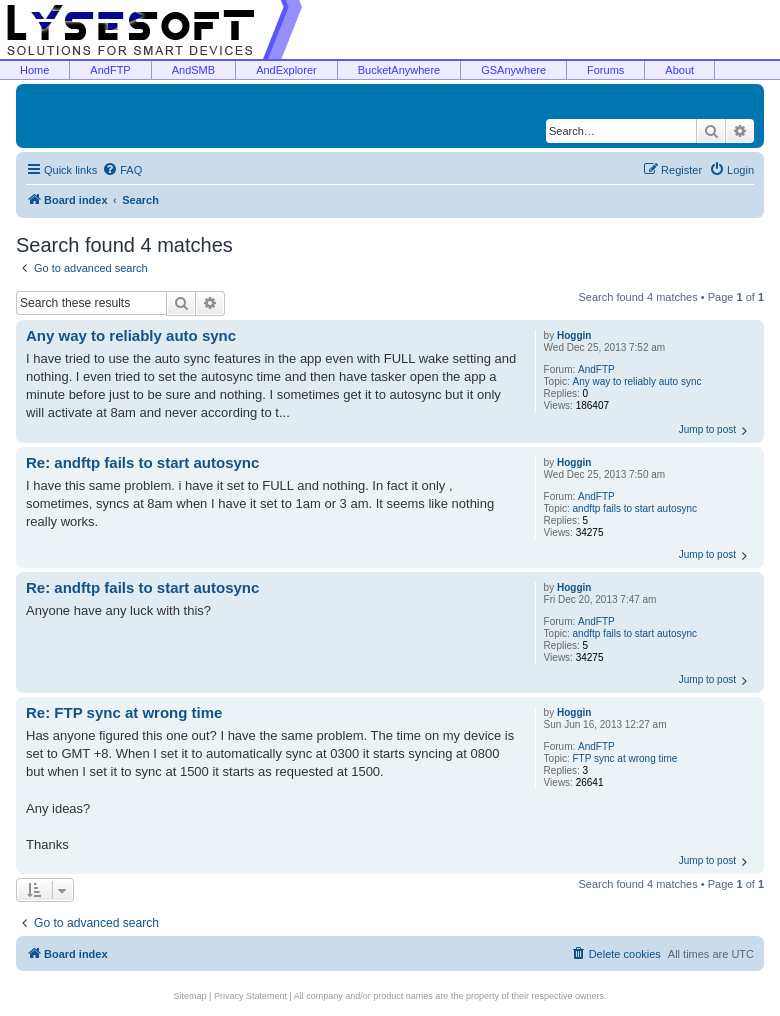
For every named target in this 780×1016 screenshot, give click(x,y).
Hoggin (574, 335)
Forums (605, 70)
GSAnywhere (513, 70)
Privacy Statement (250, 996)
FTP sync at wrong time (625, 758)
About (679, 70)
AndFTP (110, 70)
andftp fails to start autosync (635, 508)
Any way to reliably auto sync (637, 381)
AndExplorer (286, 70)
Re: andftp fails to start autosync (142, 462)
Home (34, 70)
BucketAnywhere (399, 70)
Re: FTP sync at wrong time (124, 712)
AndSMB (193, 70)
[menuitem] (122, 170)
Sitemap (190, 996)
